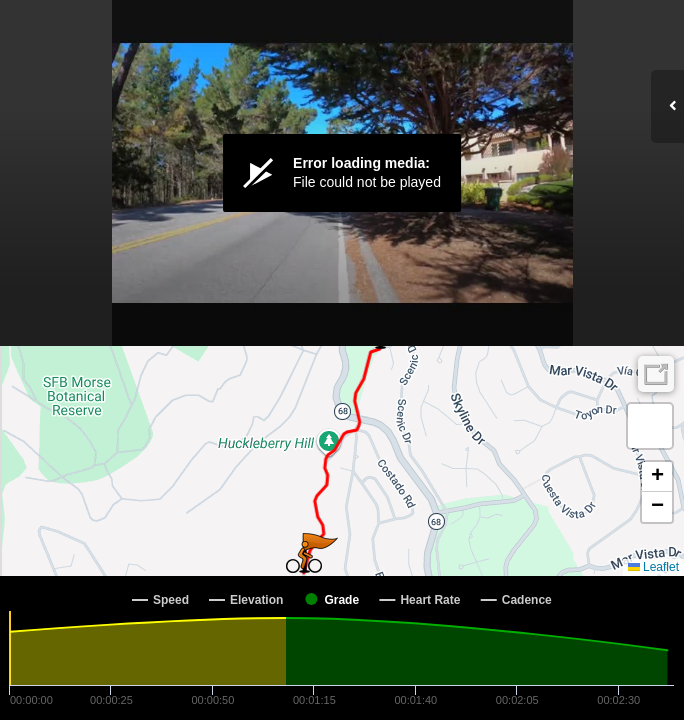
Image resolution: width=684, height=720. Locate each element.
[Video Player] (342, 173)
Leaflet (653, 567)
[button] (304, 557)
